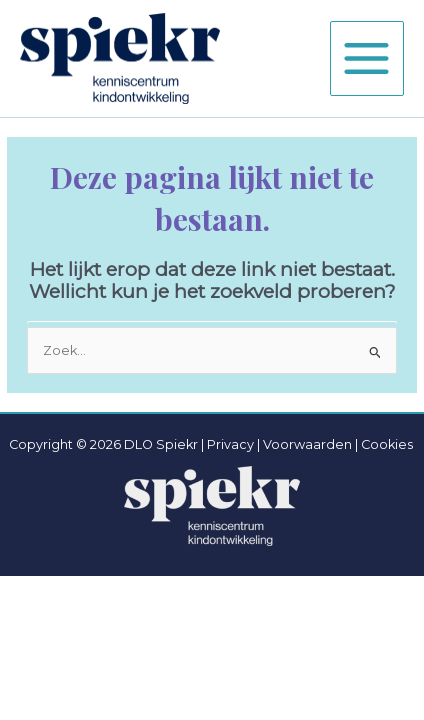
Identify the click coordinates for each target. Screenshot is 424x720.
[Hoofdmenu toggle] (367, 58)
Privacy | (233, 444)
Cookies (387, 444)
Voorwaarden (307, 444)
